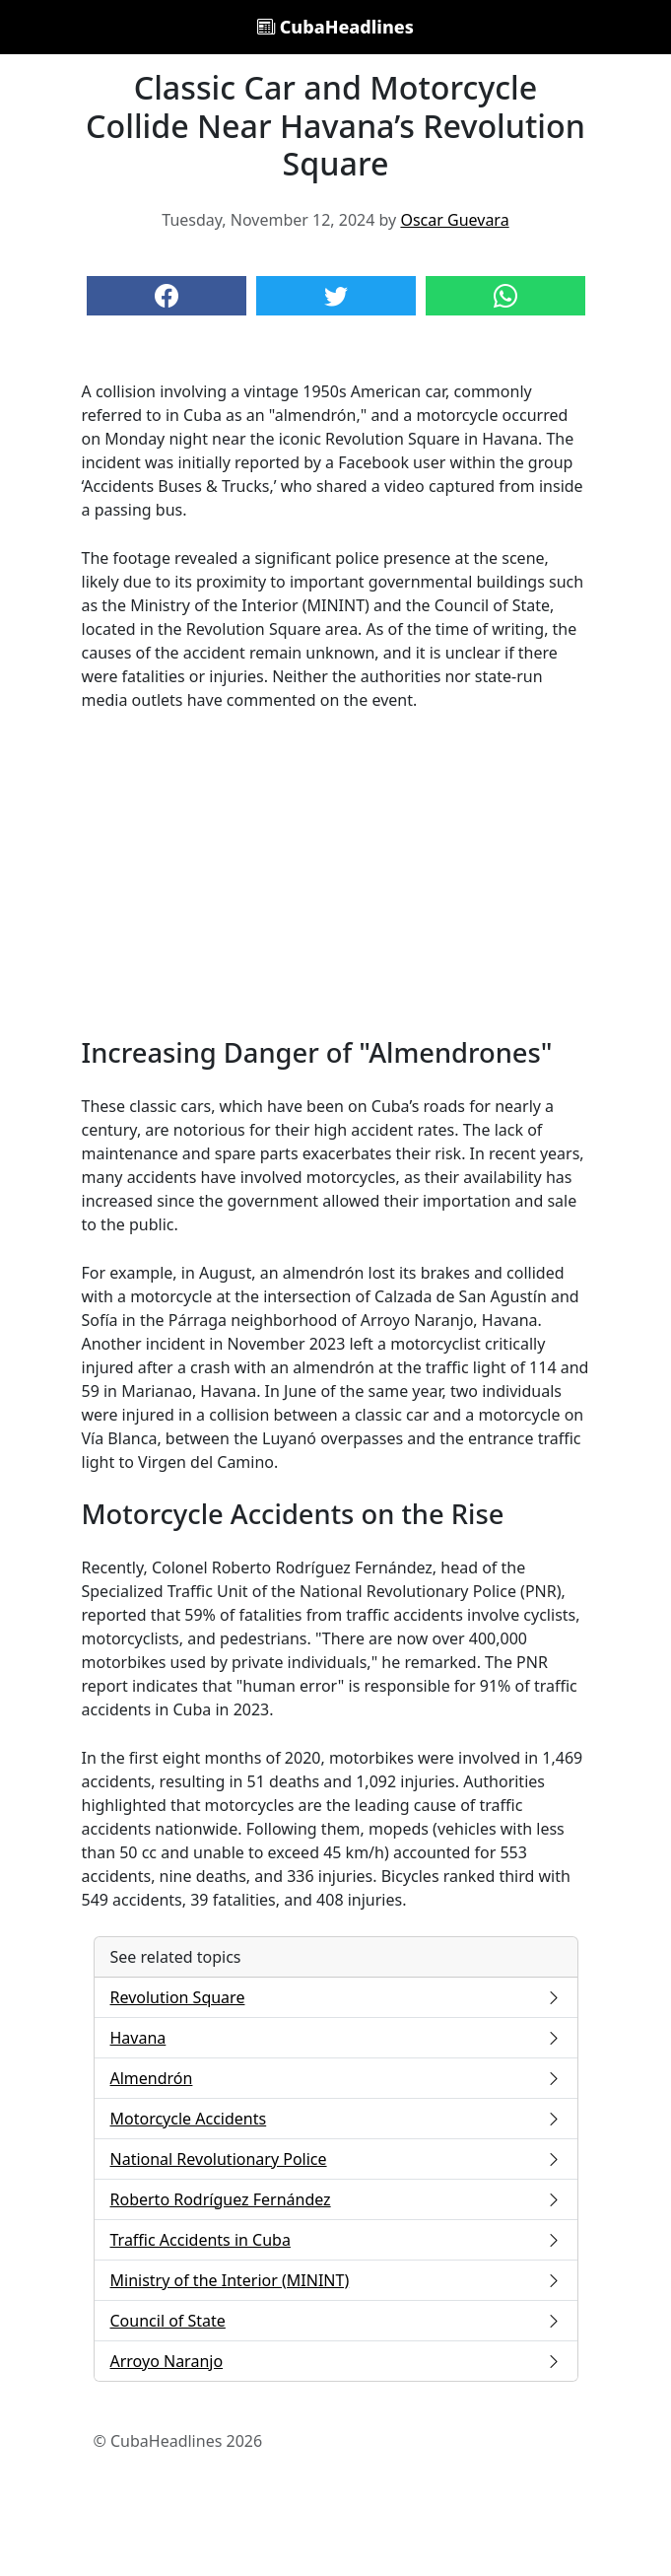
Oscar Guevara (454, 220)
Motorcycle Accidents (336, 2118)
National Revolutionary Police (336, 2159)
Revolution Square (336, 1997)
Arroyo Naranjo (336, 2361)
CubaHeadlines (335, 26)
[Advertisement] (336, 874)
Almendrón (336, 2078)
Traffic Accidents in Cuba (336, 2240)
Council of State (336, 2320)
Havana (336, 2038)
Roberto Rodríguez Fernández (336, 2199)
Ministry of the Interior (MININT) (336, 2280)
